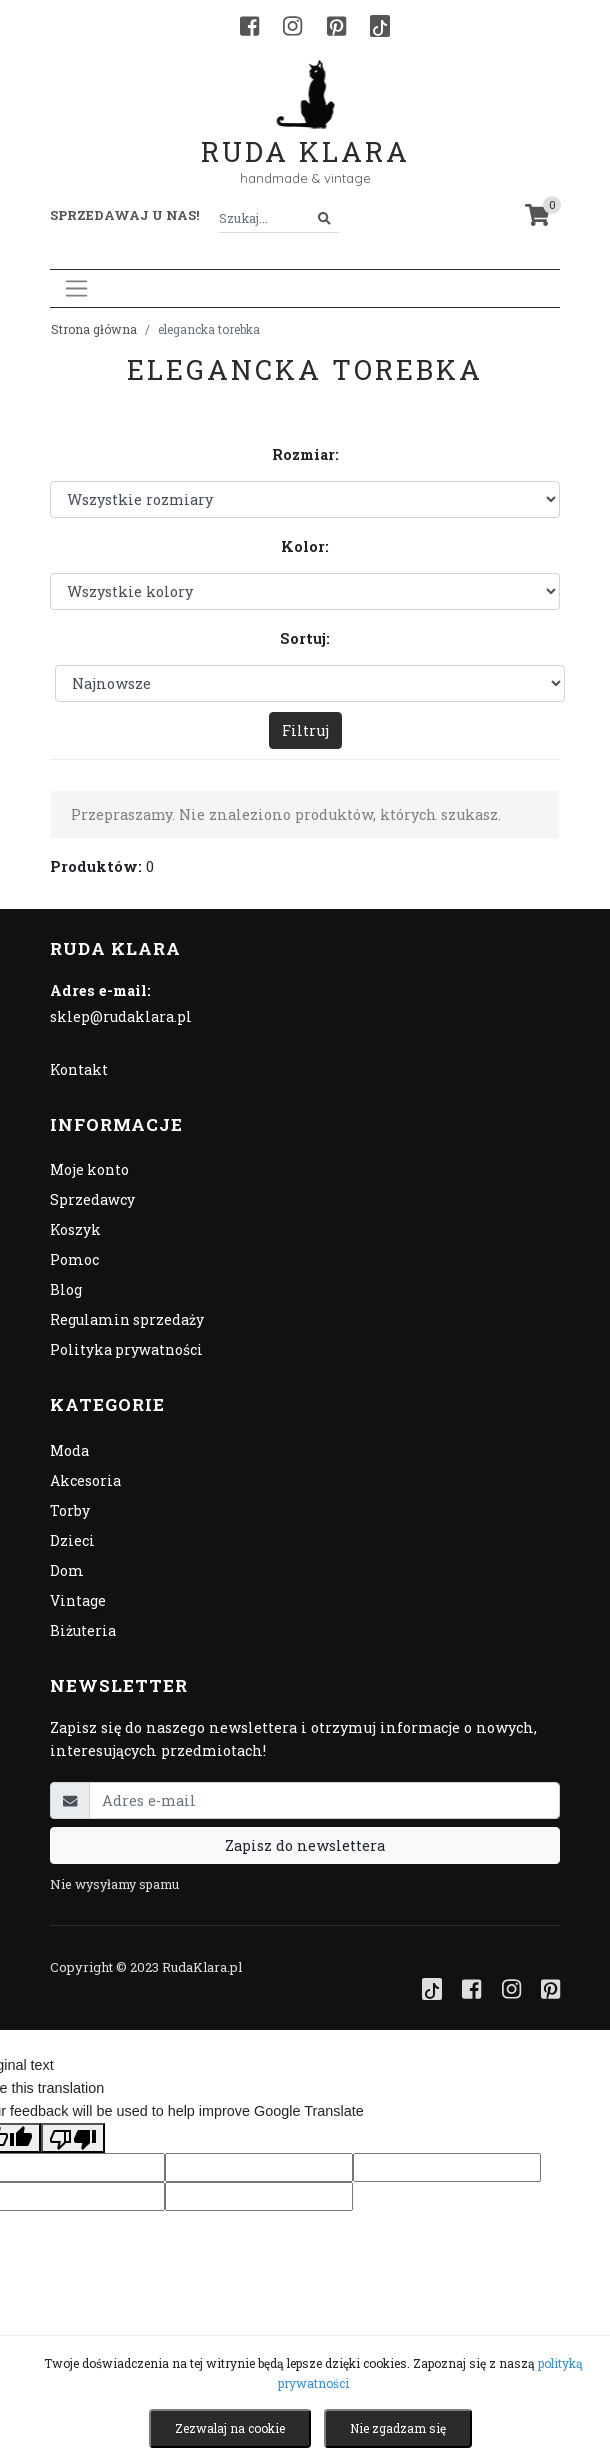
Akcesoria (85, 1480)
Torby (70, 1510)
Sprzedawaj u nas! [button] (124, 215)
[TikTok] (380, 26)
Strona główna (94, 329)
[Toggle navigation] (76, 288)
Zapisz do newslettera (305, 1845)
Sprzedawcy (92, 1199)
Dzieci (72, 1540)
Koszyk (75, 1229)
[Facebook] (249, 26)
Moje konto (89, 1169)
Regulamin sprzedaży (127, 1319)
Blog (66, 1289)
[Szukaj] (324, 218)
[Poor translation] (73, 2138)
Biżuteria (83, 1630)
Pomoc (74, 1259)
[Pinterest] (336, 26)
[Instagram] (292, 26)
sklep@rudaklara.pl (121, 1016)
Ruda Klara (305, 135)
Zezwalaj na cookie (230, 2428)
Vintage (78, 1600)
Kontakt (79, 1069)
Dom (67, 1570)
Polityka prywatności (126, 1349)
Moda (69, 1450)
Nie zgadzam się (398, 2428)
